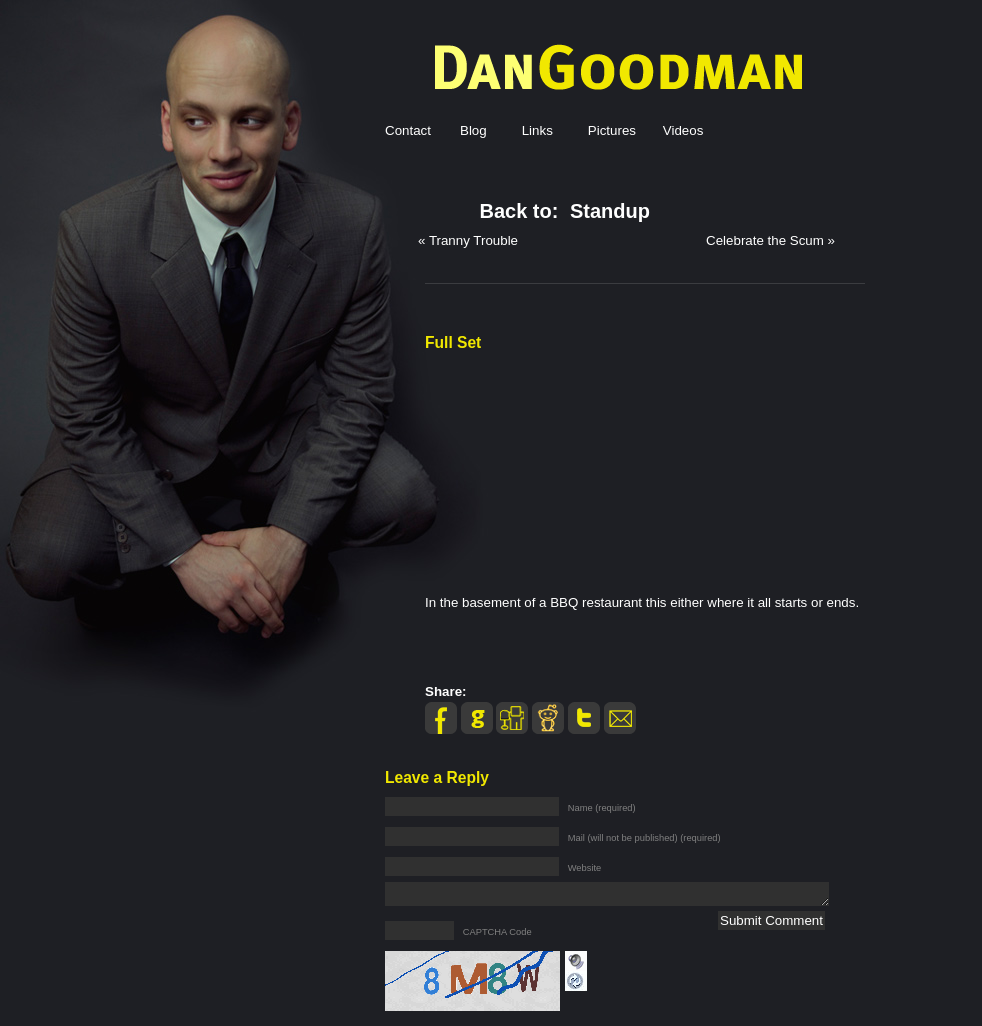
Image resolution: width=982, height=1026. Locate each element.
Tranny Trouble (473, 240)
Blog (473, 130)
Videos (683, 130)
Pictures (612, 130)
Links (537, 130)
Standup (610, 211)
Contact (408, 130)
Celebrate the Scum (765, 240)
